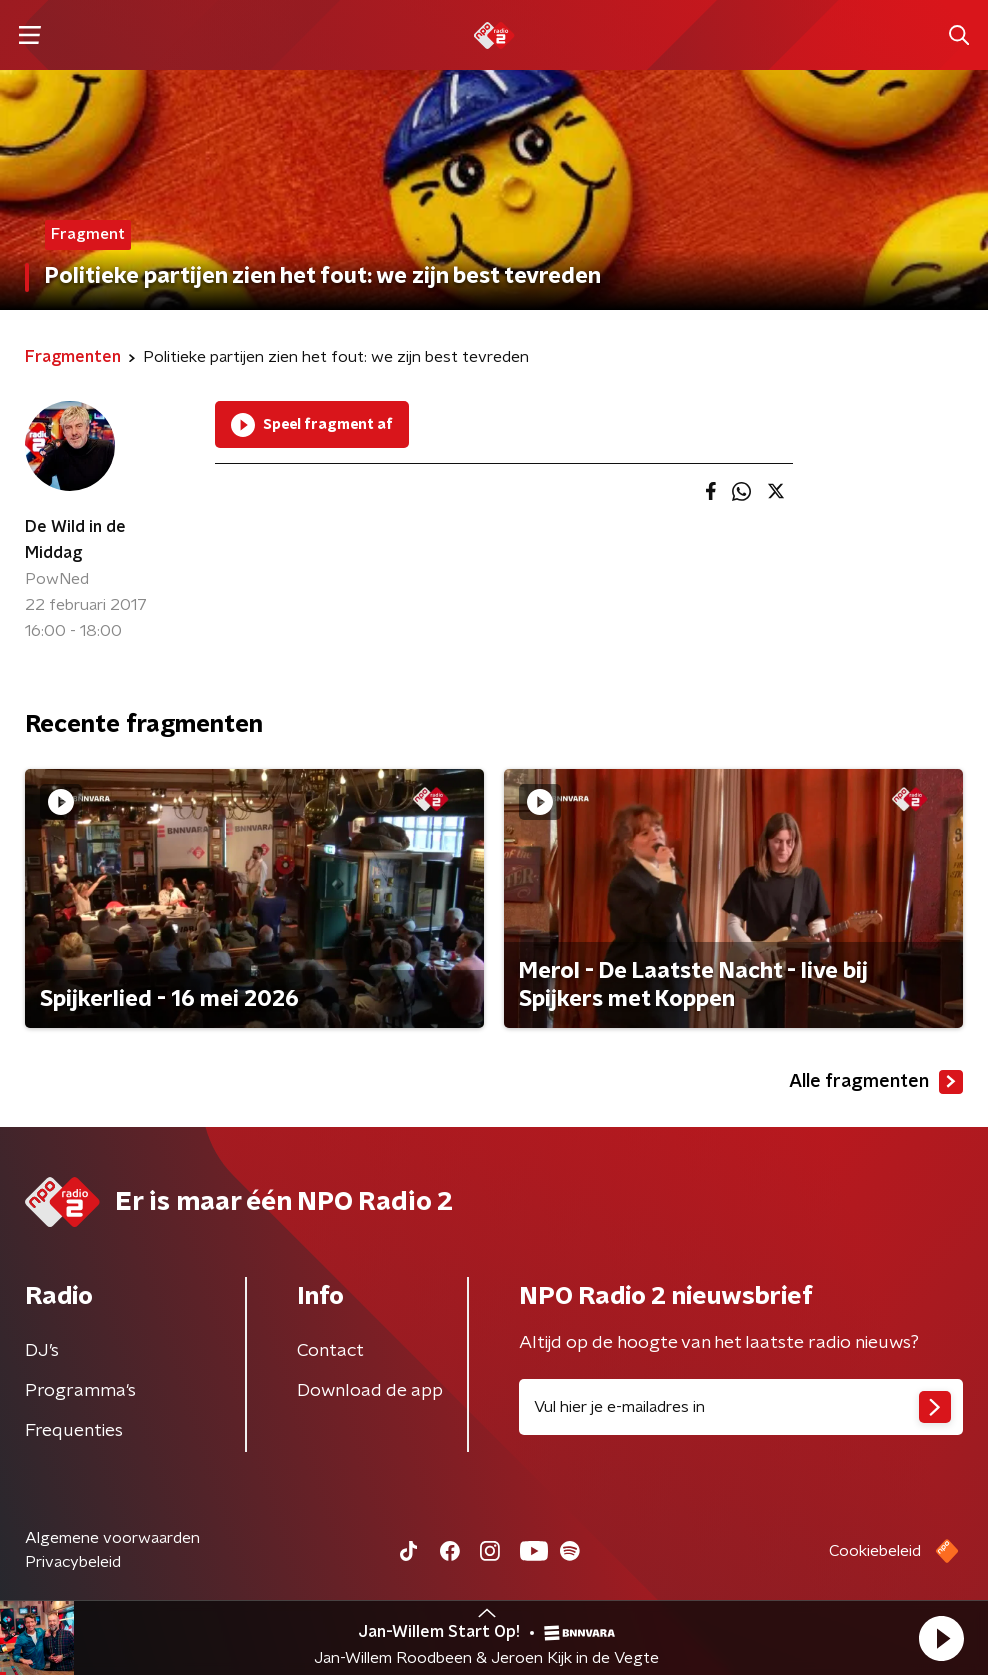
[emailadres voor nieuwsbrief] (741, 1407)
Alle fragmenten (876, 1082)
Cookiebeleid (875, 1551)
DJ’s (42, 1351)
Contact (330, 1351)
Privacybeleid (73, 1562)
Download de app (370, 1391)
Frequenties (74, 1431)
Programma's (80, 1391)
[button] (941, 1638)
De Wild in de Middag (75, 540)
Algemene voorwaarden (112, 1538)
